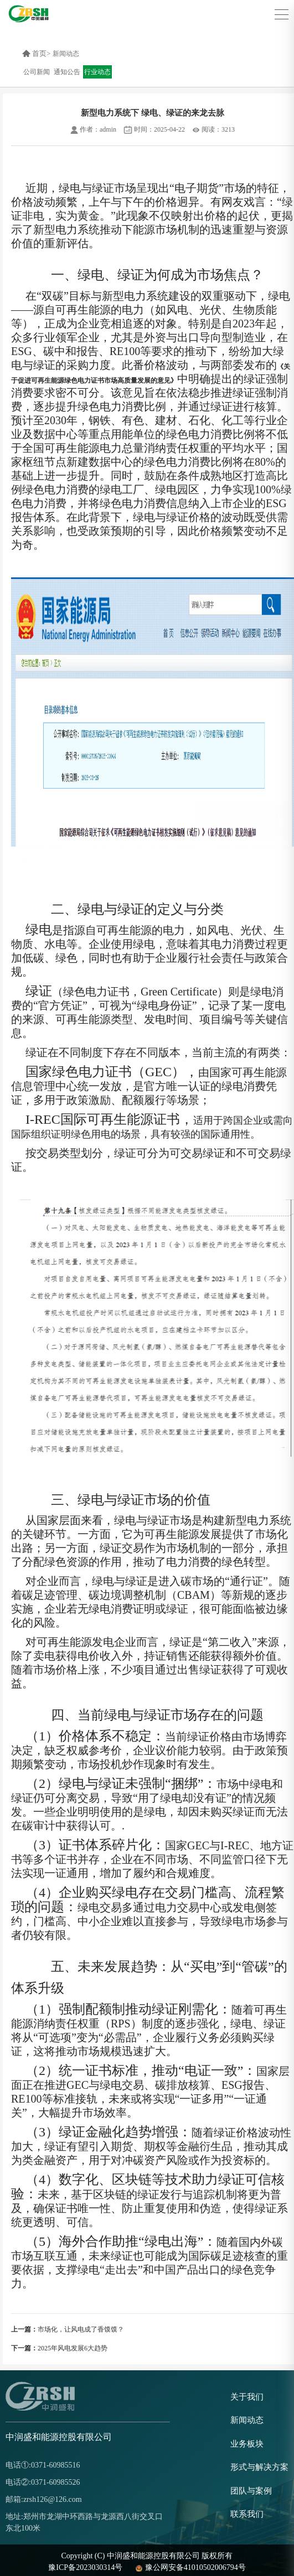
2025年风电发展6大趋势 (59, 2348)
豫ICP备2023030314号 (85, 2567)
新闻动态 (66, 54)
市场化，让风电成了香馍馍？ (67, 2329)
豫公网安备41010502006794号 (189, 2567)
